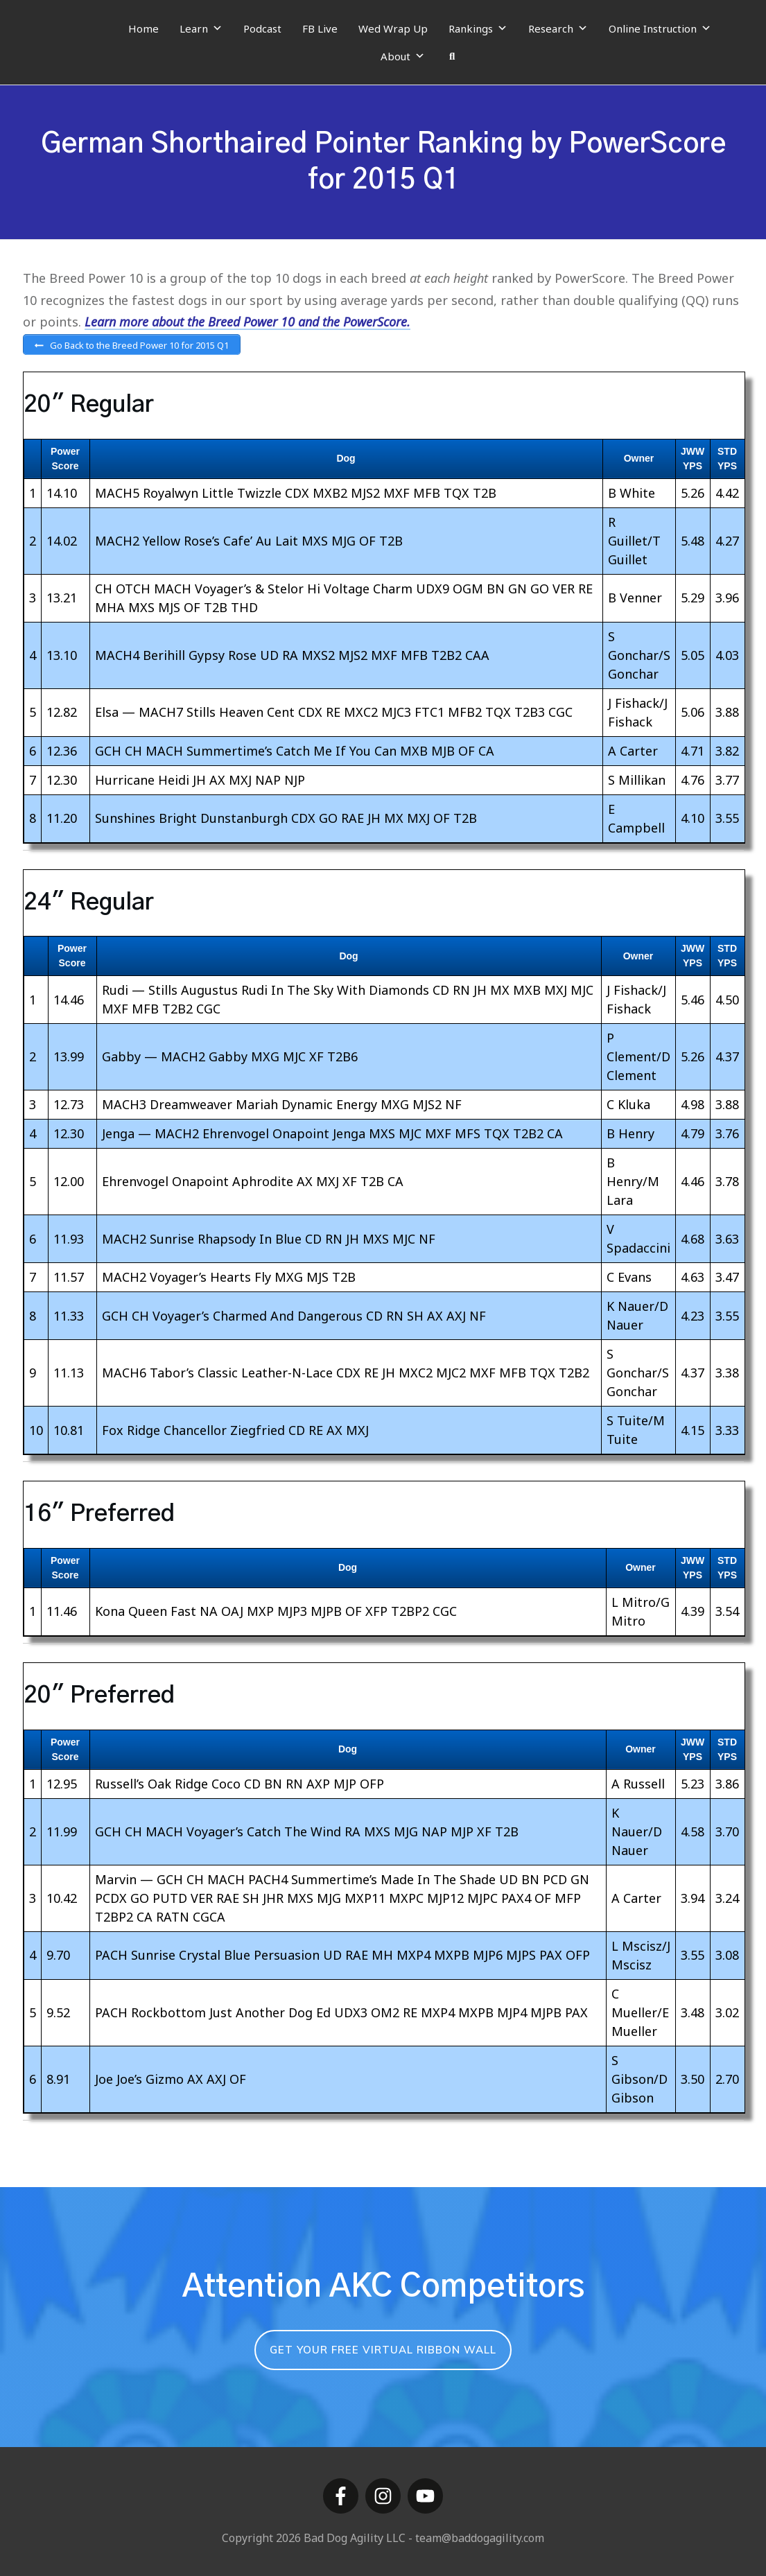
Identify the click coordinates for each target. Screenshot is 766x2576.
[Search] (452, 56)
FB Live (320, 28)
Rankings (478, 28)
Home (143, 28)
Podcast (262, 28)
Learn (201, 28)
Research (558, 28)
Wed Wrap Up (393, 28)
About (403, 56)
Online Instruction (660, 28)
